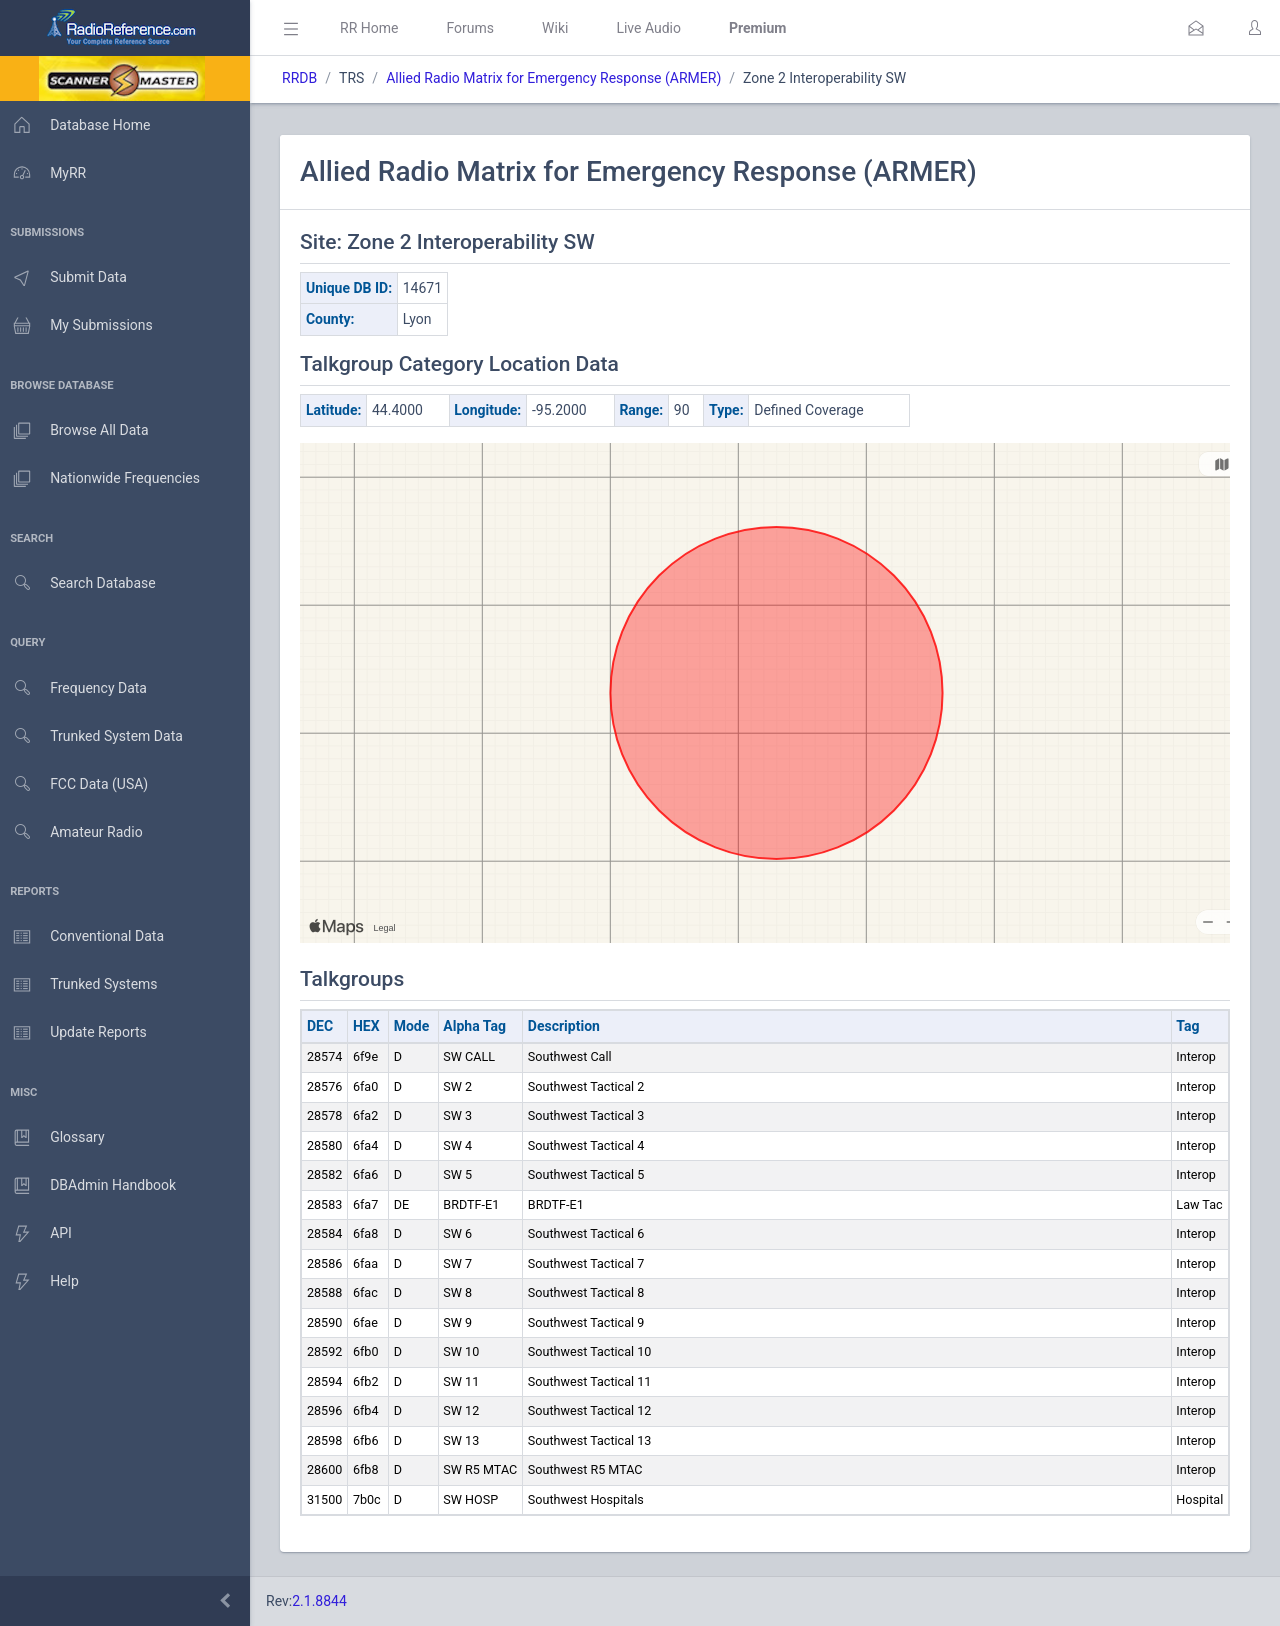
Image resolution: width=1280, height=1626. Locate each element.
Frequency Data (76, 688)
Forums (476, 28)
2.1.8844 (325, 1601)
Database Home (78, 125)
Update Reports (76, 1033)
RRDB (305, 78)
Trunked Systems (81, 985)
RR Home (375, 28)
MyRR (46, 173)
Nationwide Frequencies (103, 479)
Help (42, 1282)
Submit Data (66, 278)
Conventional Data (85, 937)
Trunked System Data (94, 736)
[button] (1196, 28)
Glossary (55, 1138)
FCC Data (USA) (77, 784)
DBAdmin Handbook (91, 1186)
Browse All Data (77, 431)
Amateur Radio (74, 832)
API (39, 1234)
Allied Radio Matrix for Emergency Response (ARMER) (559, 78)
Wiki (561, 28)
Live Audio (654, 28)
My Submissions (79, 326)
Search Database (81, 583)
